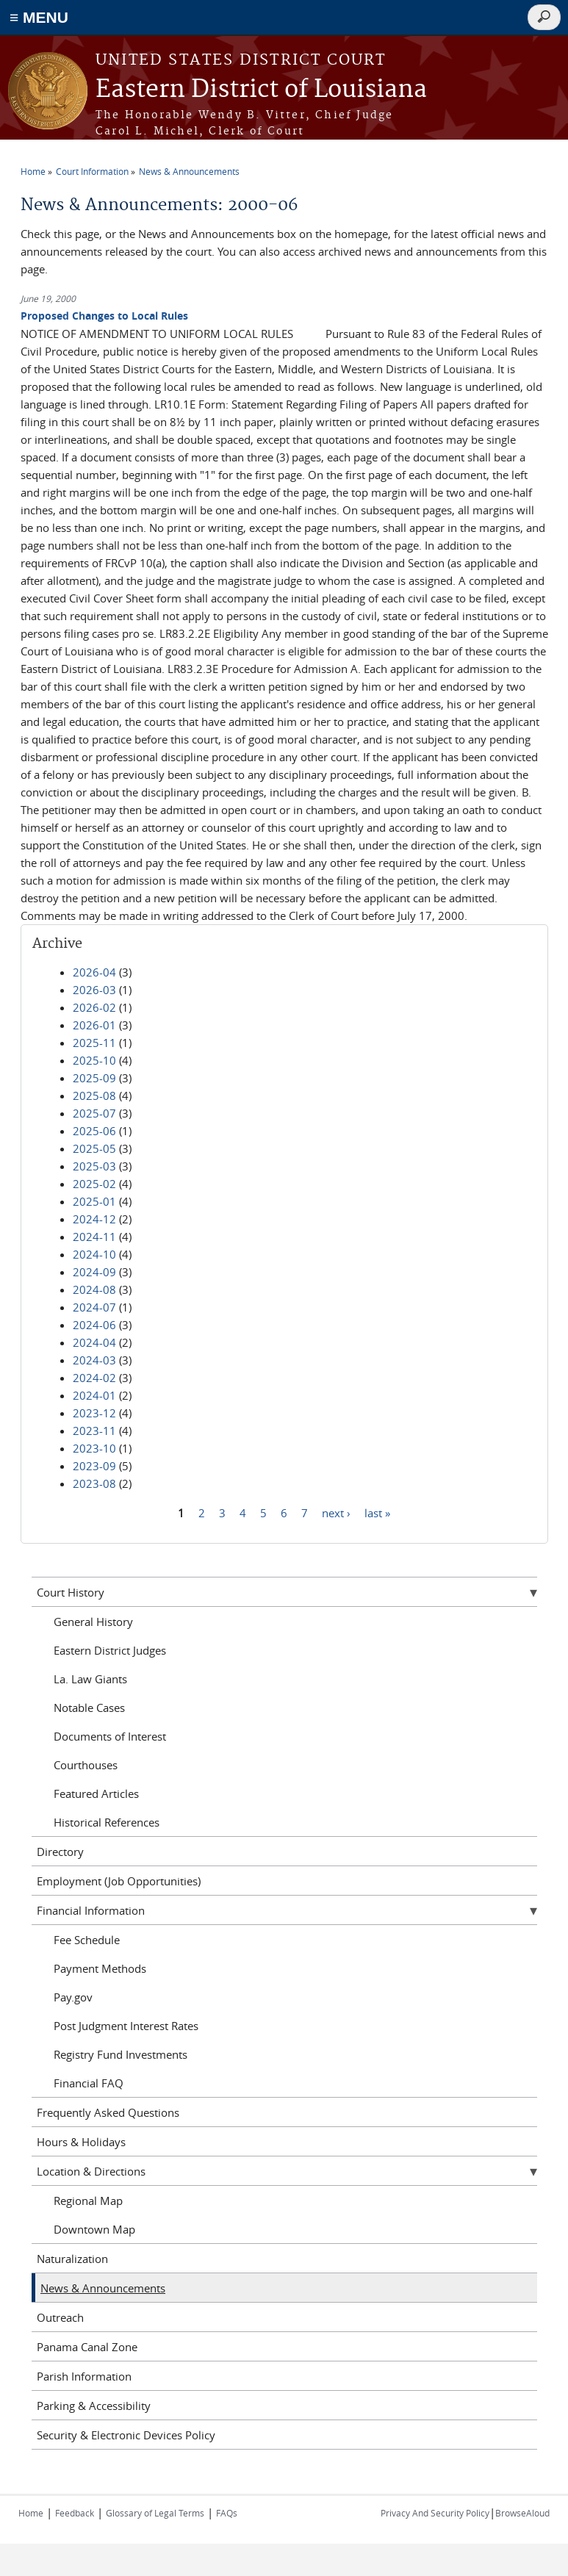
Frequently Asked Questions (108, 2112)
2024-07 (94, 1307)
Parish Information (84, 2376)
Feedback (74, 2513)
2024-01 (94, 1395)
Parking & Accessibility (94, 2405)
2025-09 (94, 1078)
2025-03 (94, 1166)
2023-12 (94, 1413)
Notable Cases (89, 1707)
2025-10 (94, 1060)
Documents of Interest (110, 1736)
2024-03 (94, 1360)
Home (33, 171)
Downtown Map (94, 2229)
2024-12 (94, 1219)
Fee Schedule (87, 1939)
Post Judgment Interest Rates (126, 2025)
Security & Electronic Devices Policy (126, 2435)
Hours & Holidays (81, 2141)
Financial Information (91, 1910)
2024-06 (94, 1324)
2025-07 (94, 1113)
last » (377, 1512)
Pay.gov (73, 1997)
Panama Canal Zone (87, 2346)
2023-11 (94, 1430)
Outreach (60, 2317)
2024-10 (94, 1254)
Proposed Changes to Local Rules (104, 316)
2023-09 (94, 1465)
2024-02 (94, 1377)
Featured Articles (96, 1793)
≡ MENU (39, 17)
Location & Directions (91, 2171)
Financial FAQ (88, 2083)
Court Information (92, 171)
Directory (60, 1851)
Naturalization (72, 2258)
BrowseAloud (522, 2513)
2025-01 (94, 1201)
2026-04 (94, 972)
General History (93, 1621)
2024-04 (94, 1342)
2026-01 (94, 1025)
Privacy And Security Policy (435, 2513)
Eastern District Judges (110, 1650)
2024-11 (94, 1236)
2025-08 (94, 1095)
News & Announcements (189, 171)
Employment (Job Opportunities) (119, 1881)
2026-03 (94, 989)
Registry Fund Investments (120, 2054)
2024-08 (94, 1289)
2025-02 (94, 1183)
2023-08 (94, 1483)
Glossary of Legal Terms (155, 2513)
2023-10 (94, 1448)
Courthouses (86, 1764)
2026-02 (94, 1007)
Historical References (106, 1822)
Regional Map (88, 2200)
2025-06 (94, 1130)
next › (336, 1512)
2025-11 (94, 1042)
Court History (70, 1592)
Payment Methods (100, 1968)
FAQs (226, 2513)
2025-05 (94, 1148)
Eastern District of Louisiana (261, 90)
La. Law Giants (90, 1679)
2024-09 (94, 1271)
